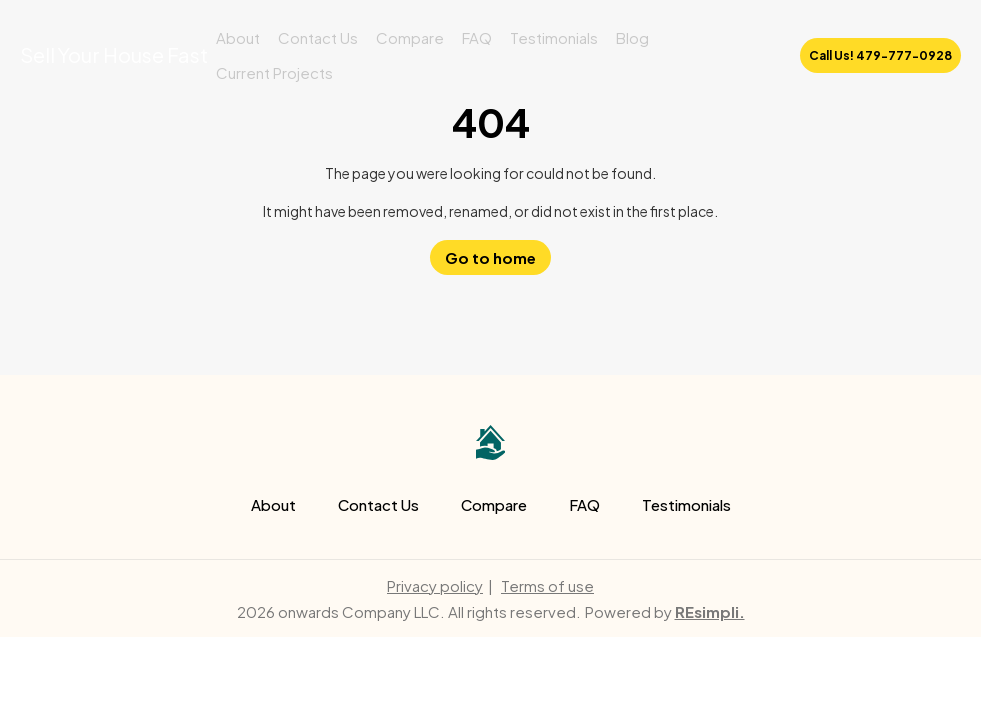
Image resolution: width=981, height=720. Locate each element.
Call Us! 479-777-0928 (880, 55)
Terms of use (547, 585)
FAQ (477, 37)
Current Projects (274, 72)
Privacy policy (435, 585)
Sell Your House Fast (114, 54)
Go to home (490, 257)
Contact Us (318, 37)
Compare (410, 37)
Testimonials (554, 37)
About (238, 37)
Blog (632, 37)
